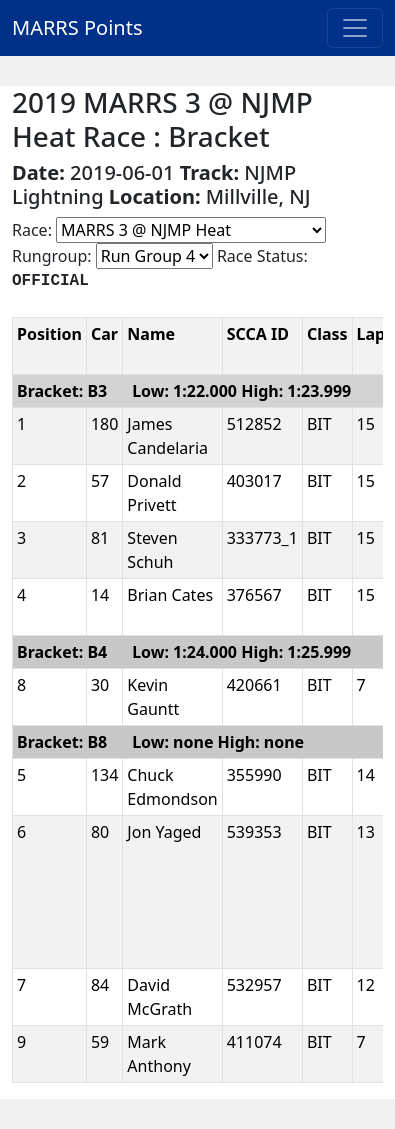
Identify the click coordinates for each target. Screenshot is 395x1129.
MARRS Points (77, 27)
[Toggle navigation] (355, 28)
